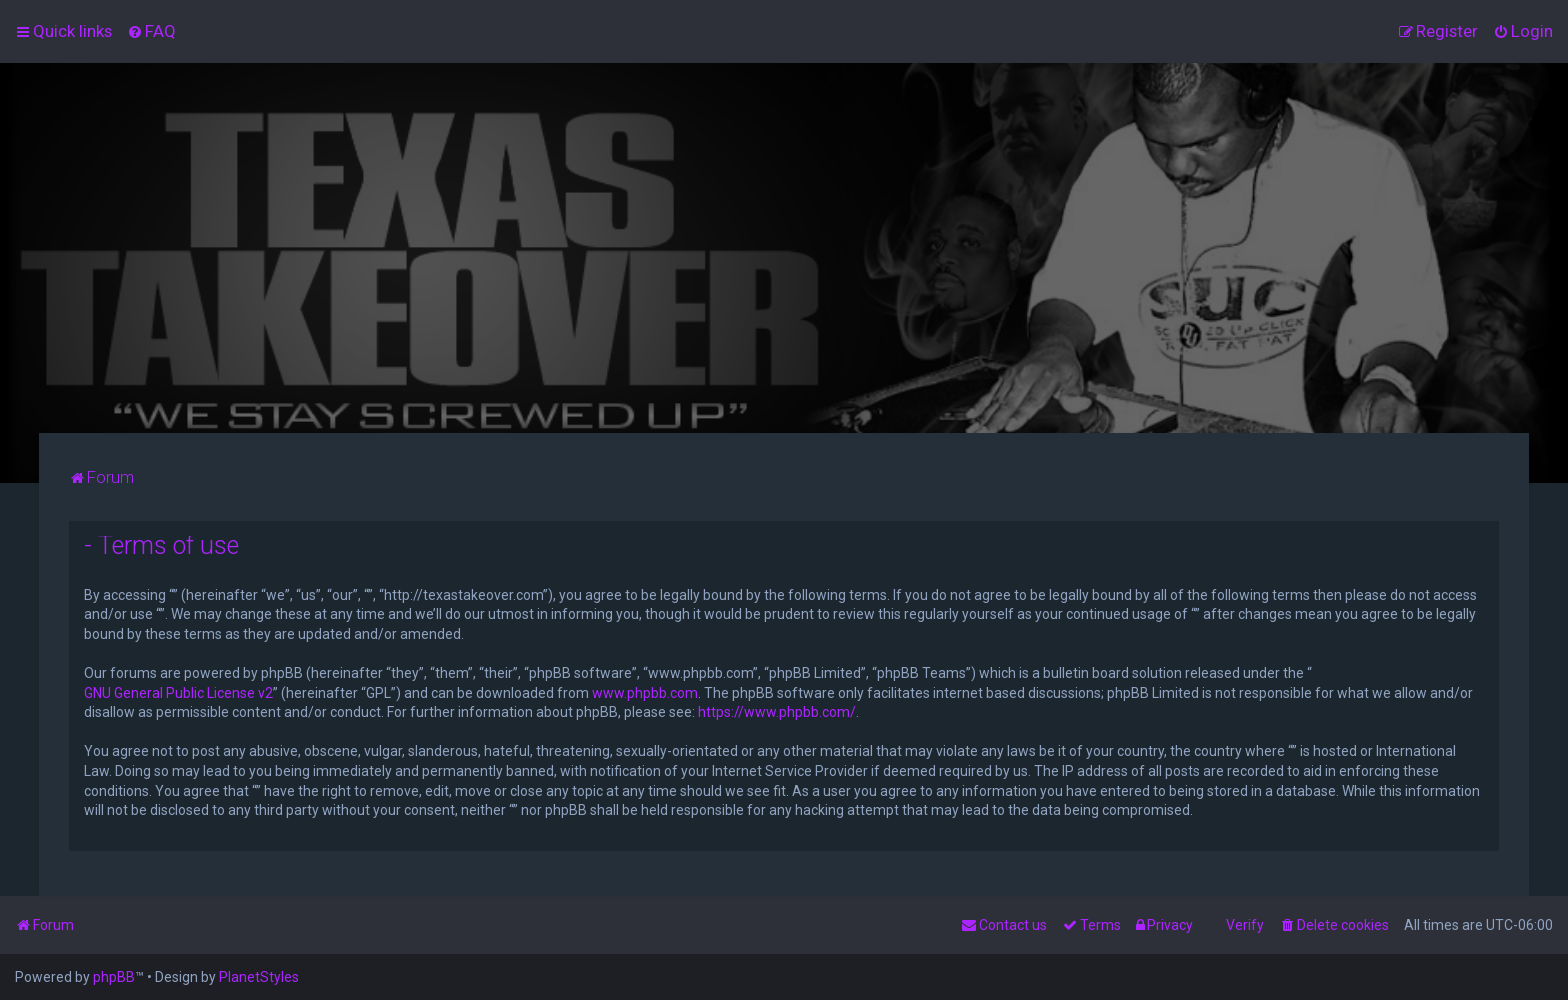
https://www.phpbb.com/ (777, 712)
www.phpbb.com (645, 693)
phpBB (114, 977)
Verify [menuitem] (1245, 925)
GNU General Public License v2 (178, 693)
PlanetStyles (259, 977)
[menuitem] (151, 31)
